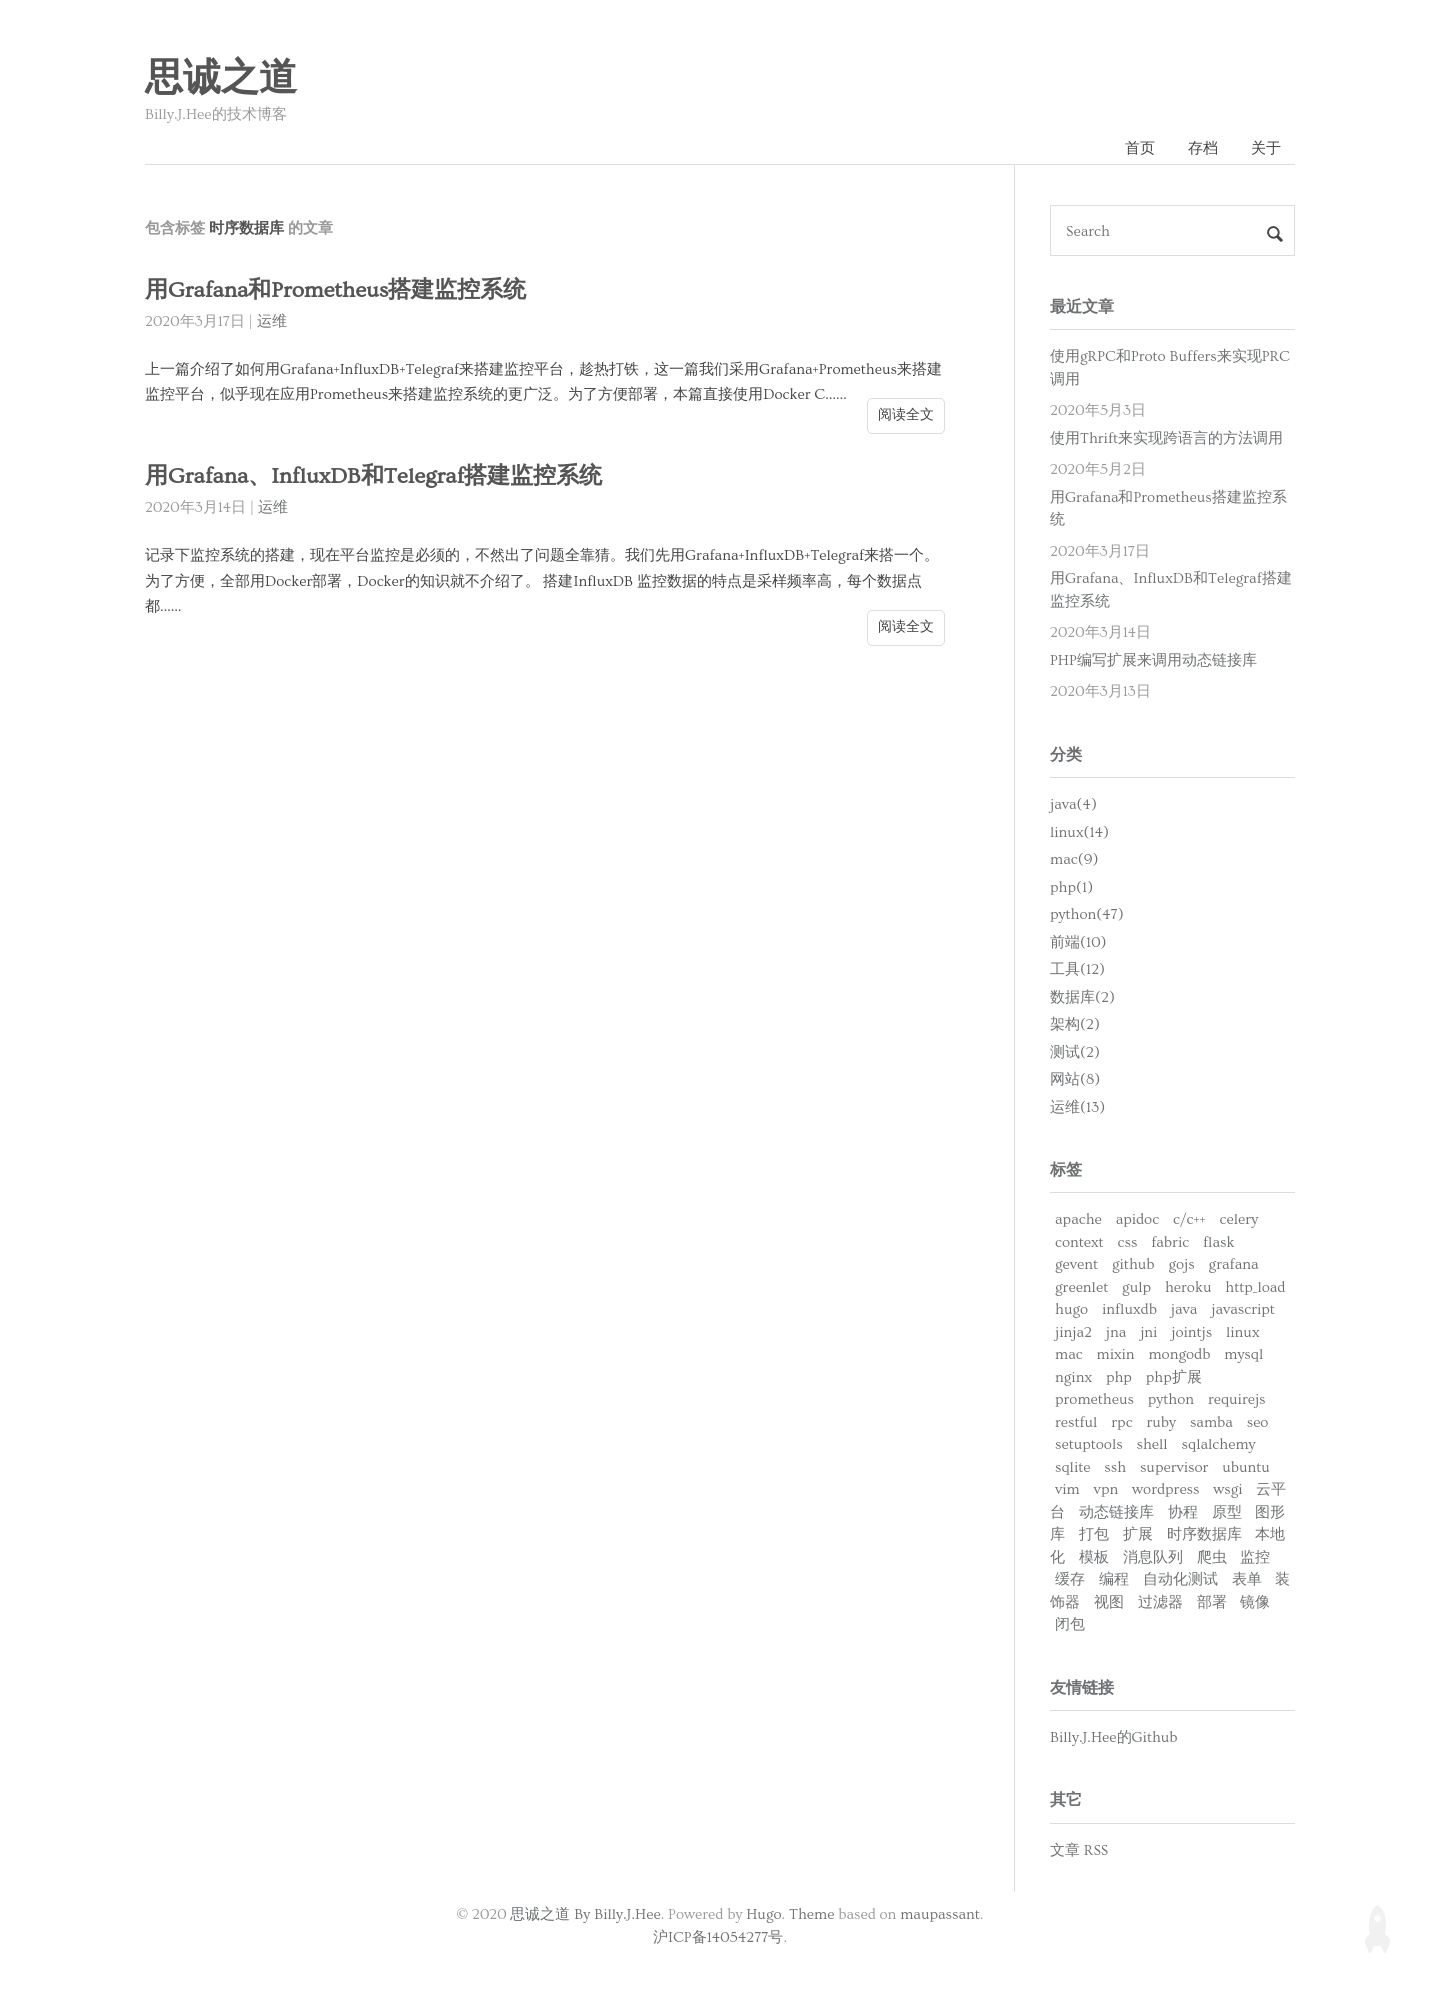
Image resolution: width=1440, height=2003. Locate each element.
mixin (1116, 1354)
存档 (1203, 148)
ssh (1115, 1467)
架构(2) (1075, 1024)
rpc (1121, 1422)
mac (1069, 1354)
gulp (1136, 1287)
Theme (811, 1914)
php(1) (1071, 887)
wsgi (1227, 1489)
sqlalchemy (1219, 1444)
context (1079, 1242)
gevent (1076, 1264)
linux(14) (1079, 832)
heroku (1188, 1287)
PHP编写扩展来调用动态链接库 (1153, 660)
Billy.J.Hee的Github (1114, 1737)
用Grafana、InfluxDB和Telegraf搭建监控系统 (373, 476)
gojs (1181, 1264)
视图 (1109, 1602)
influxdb (1129, 1309)
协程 (1183, 1512)
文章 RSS (1079, 1850)
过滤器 (1160, 1602)
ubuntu (1246, 1467)
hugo (1071, 1309)
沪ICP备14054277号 (718, 1937)
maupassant (940, 1914)
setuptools (1089, 1444)
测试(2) (1075, 1052)
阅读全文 (906, 415)
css (1128, 1242)
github (1133, 1264)
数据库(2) (1082, 997)
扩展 (1138, 1534)
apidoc (1137, 1219)
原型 (1227, 1512)
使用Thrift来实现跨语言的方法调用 (1166, 438)
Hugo (763, 1914)
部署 (1212, 1602)
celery (1239, 1219)
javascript (1243, 1309)
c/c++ (1189, 1219)
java (1184, 1309)
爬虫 (1212, 1557)
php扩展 (1174, 1377)
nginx (1073, 1377)
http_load (1255, 1287)
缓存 (1070, 1579)
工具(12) (1077, 969)
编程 (1114, 1579)
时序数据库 (1204, 1534)
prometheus (1094, 1399)
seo (1258, 1422)
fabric (1170, 1242)
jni (1148, 1332)
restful (1076, 1422)
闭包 (1070, 1624)
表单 (1247, 1579)
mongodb (1179, 1354)
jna (1116, 1332)
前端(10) (1078, 942)
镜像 (1255, 1602)
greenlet (1081, 1287)
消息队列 (1153, 1557)
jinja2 (1073, 1332)
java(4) (1073, 804)
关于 (1266, 148)
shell (1152, 1444)
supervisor (1174, 1467)
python (1171, 1399)
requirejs (1237, 1399)
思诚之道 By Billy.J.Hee (585, 1914)
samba (1211, 1422)
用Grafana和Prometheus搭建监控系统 (335, 290)
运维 (272, 321)
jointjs (1191, 1332)
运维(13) (1077, 1107)
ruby (1161, 1422)
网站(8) (1075, 1079)
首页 (1140, 148)
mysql (1243, 1354)
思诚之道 (221, 79)
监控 (1255, 1557)
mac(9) (1074, 859)
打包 (1094, 1534)
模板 (1094, 1557)
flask (1218, 1242)
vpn (1106, 1489)
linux (1243, 1332)
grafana (1234, 1264)
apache (1078, 1219)
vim (1067, 1489)
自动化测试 (1180, 1579)
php (1119, 1377)
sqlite (1072, 1467)
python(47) (1087, 914)
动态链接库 (1116, 1512)
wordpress (1165, 1489)
